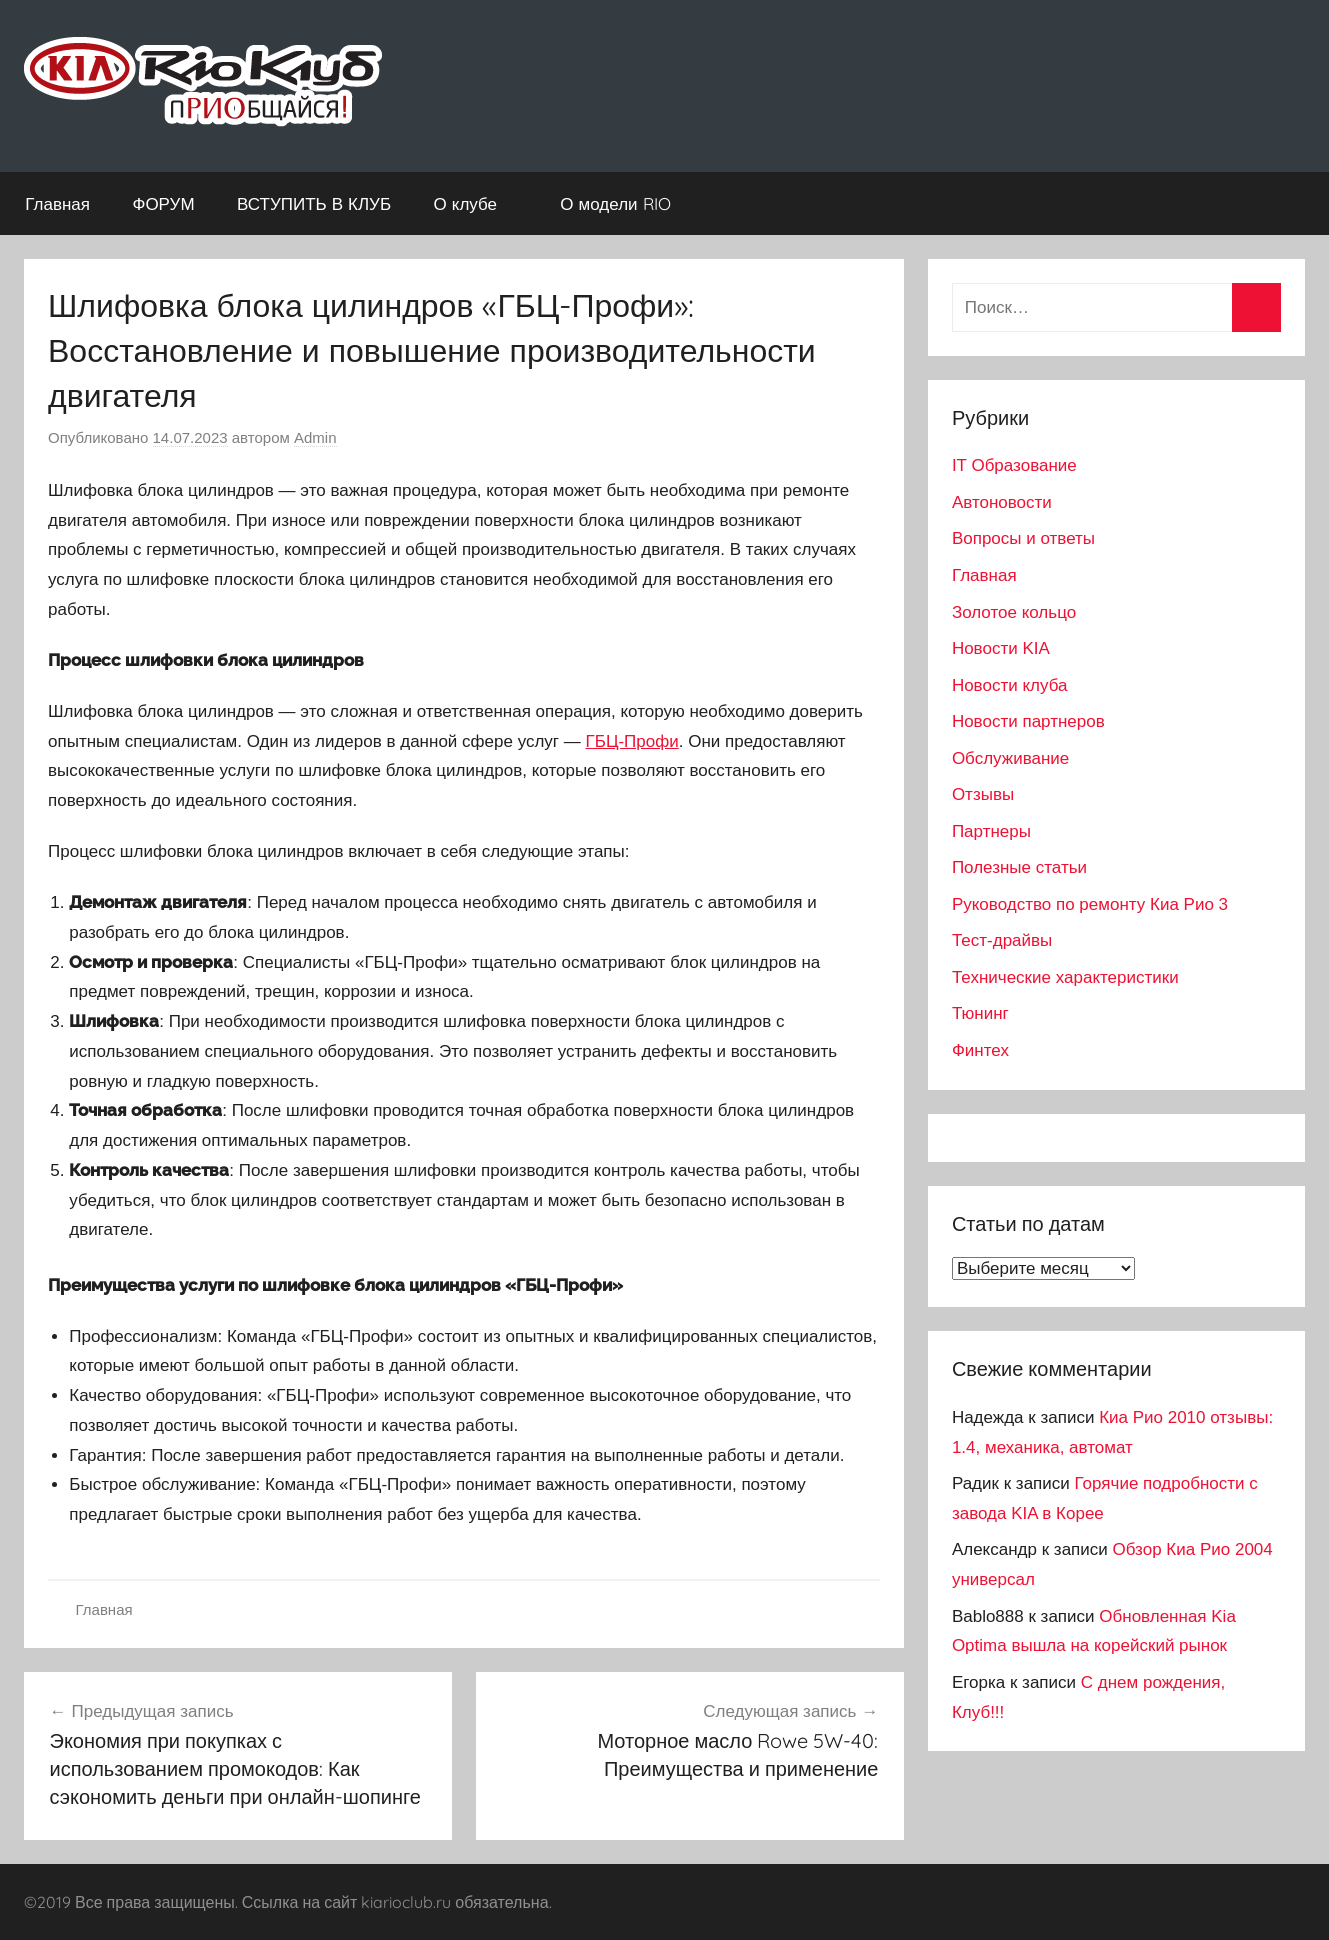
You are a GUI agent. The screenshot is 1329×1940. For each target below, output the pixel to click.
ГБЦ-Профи (632, 741)
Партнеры (991, 831)
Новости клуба (1010, 685)
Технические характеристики (1065, 977)
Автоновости (1002, 502)
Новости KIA (1001, 648)
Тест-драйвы (1002, 940)
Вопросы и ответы (1023, 538)
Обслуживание (1010, 758)
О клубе (476, 203)
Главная (57, 203)
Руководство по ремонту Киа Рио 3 (1090, 904)
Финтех (980, 1050)
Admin (315, 437)
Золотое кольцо (1014, 612)
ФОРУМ (163, 203)
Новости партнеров (1028, 721)
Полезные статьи (1019, 867)
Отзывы (983, 794)
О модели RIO (625, 203)
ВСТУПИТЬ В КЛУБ (314, 203)
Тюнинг (980, 1013)
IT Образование (1014, 465)
